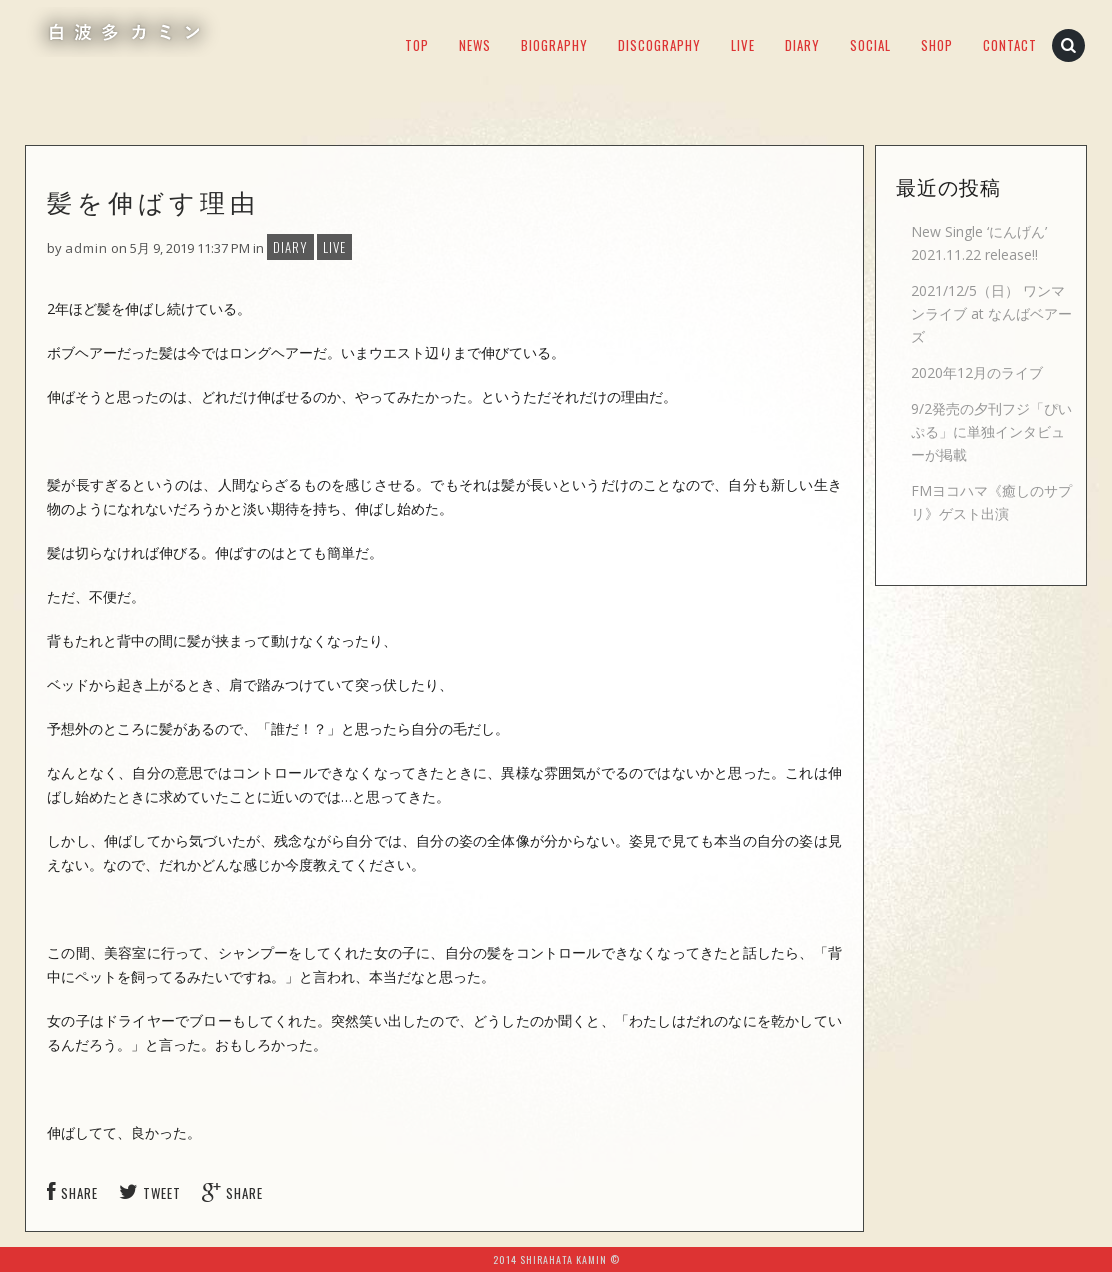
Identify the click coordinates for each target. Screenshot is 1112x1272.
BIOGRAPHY (554, 45)
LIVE (743, 45)
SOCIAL (870, 45)
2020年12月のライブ (977, 372)
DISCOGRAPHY (659, 45)
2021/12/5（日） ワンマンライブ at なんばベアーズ (991, 313)
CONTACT (1010, 45)
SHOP (937, 45)
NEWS (475, 45)
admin (86, 248)
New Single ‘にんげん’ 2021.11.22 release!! (979, 243)
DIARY (802, 45)
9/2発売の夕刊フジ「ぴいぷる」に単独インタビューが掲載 (991, 431)
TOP (417, 45)
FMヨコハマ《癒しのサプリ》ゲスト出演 (991, 502)
